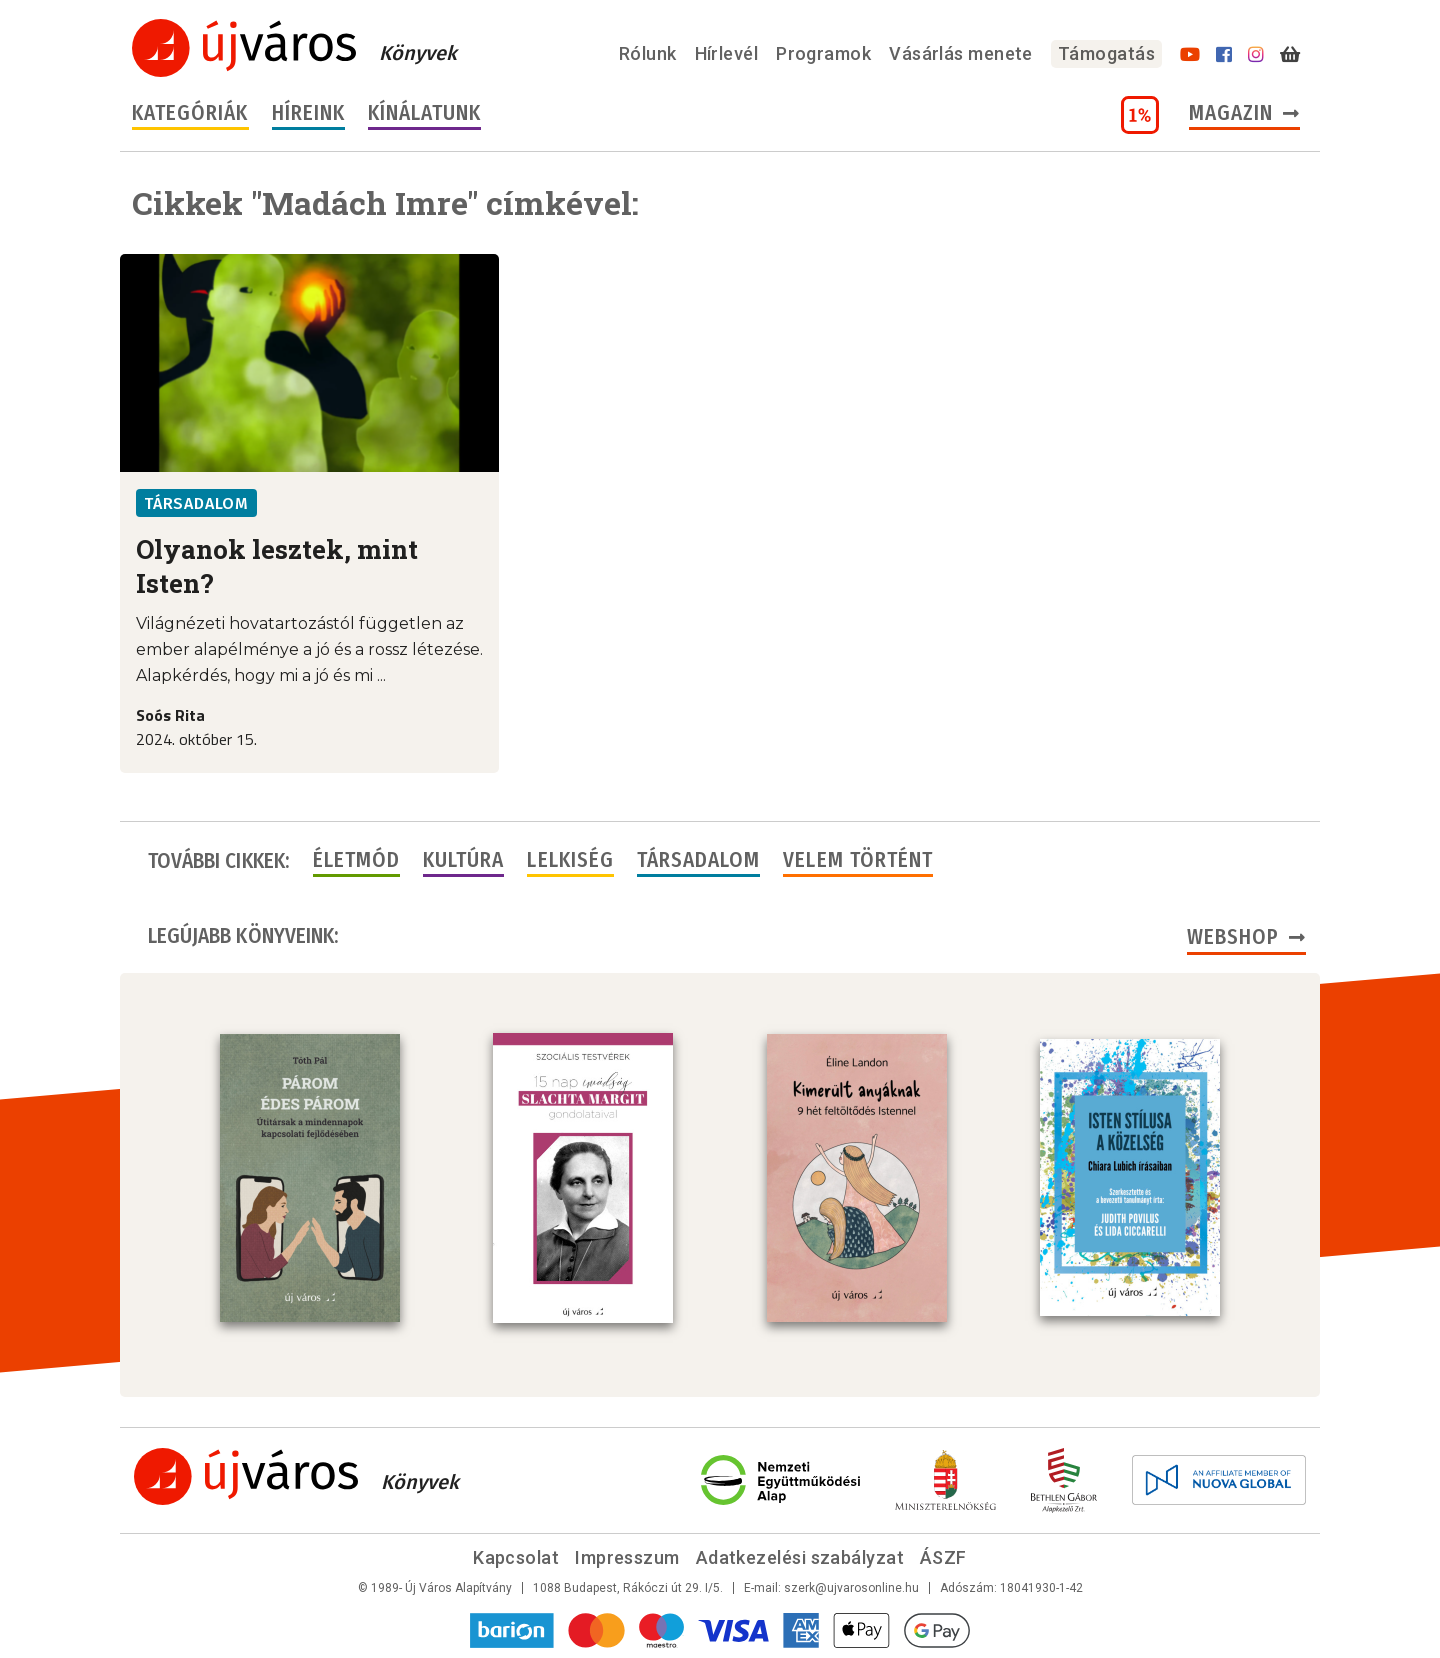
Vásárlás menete (961, 53)
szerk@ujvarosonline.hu (851, 1588)
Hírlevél (727, 53)
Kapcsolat (516, 1557)
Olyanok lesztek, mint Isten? (277, 566)
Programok (823, 53)
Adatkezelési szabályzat (800, 1557)
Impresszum (627, 1557)
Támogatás (1106, 53)
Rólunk (648, 53)
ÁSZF (943, 1557)
